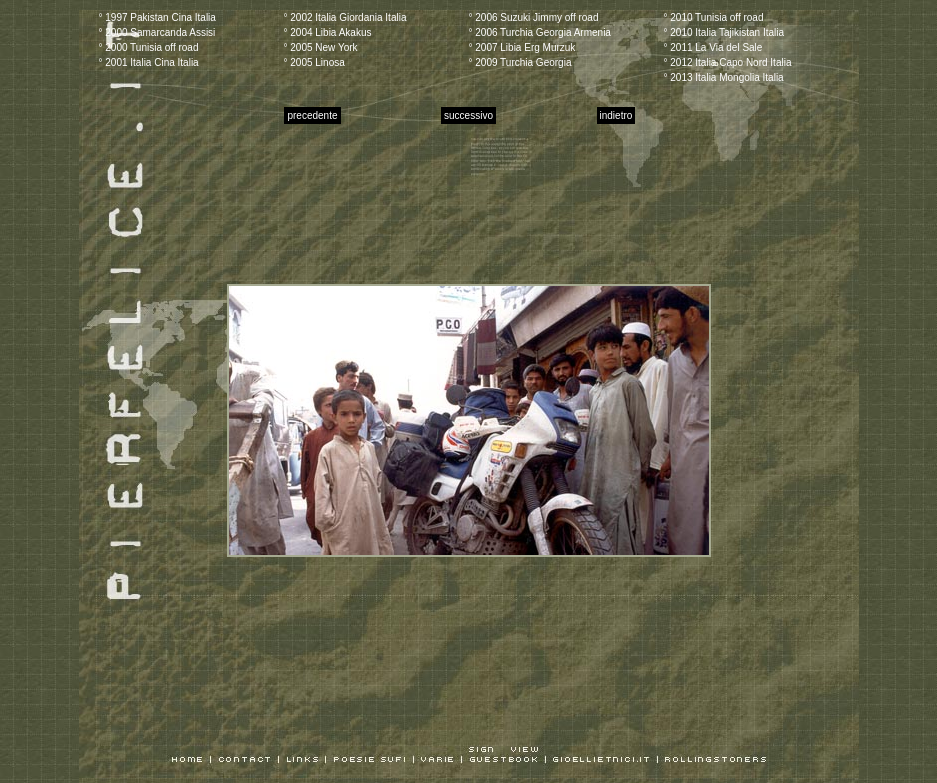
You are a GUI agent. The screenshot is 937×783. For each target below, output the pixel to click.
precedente (312, 115)
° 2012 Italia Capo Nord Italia (728, 62)
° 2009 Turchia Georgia (520, 62)
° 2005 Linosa (314, 62)
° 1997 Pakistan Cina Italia (157, 17)
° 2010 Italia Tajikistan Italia (724, 32)
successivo (468, 115)
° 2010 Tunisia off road (714, 17)
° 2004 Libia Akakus (328, 32)
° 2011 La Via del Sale (713, 47)
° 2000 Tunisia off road (149, 47)
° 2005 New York (321, 47)
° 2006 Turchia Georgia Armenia (540, 32)
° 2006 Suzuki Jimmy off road (534, 17)
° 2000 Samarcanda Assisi (157, 32)
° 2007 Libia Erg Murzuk (522, 47)
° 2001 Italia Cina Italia (149, 62)
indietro (616, 115)
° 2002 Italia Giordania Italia (345, 17)
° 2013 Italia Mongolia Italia (724, 77)
